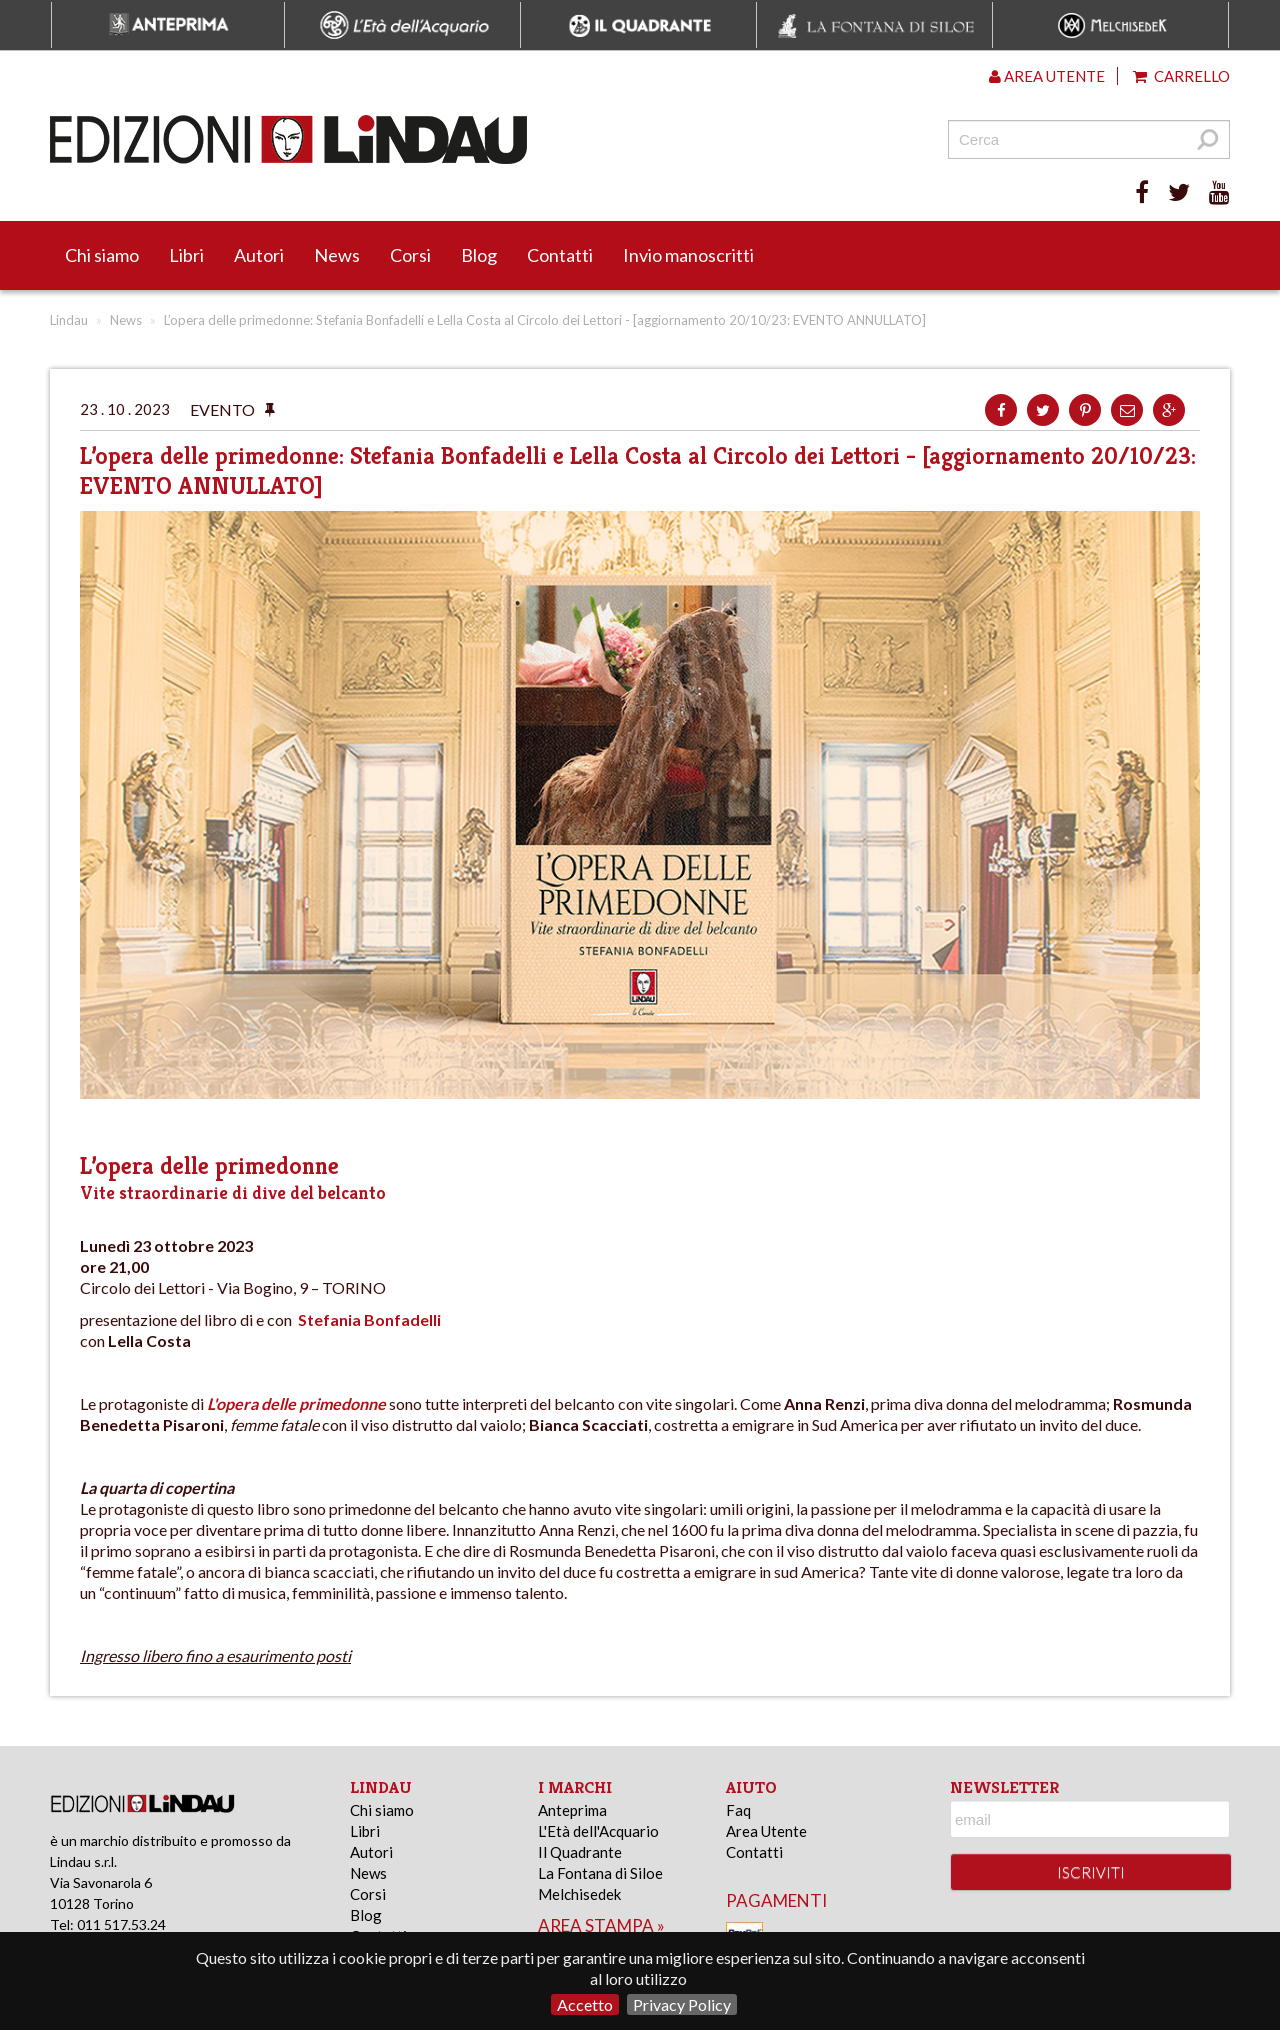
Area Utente (766, 1831)
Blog (479, 255)
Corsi (410, 255)
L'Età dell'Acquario (598, 1831)
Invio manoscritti (688, 255)
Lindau (69, 320)
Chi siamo (102, 255)
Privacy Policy (682, 2004)
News (337, 255)
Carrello (1181, 76)
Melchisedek (579, 1894)
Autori (259, 255)
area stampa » (601, 1925)
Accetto (585, 2004)
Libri (186, 255)
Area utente (1047, 76)
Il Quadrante (580, 1852)
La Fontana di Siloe (600, 1873)
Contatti (560, 255)
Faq (738, 1810)
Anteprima (572, 1810)
